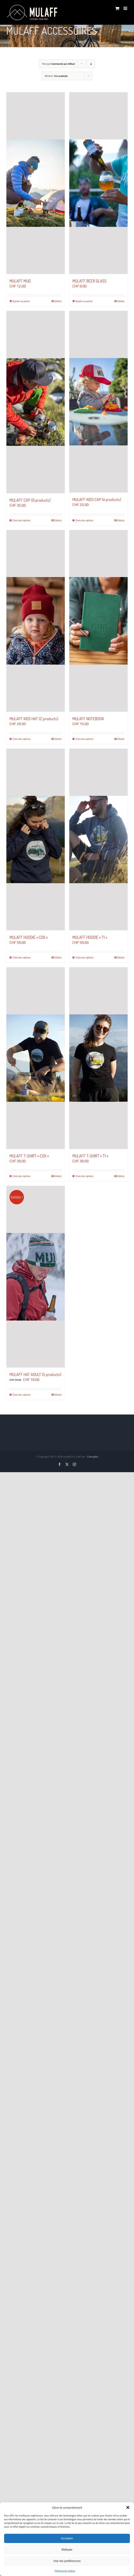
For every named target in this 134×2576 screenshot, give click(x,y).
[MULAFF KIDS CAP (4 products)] (98, 402)
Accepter (67, 2538)
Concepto (92, 1456)
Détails (58, 301)
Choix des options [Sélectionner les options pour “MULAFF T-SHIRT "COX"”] (21, 1176)
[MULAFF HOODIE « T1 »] (98, 839)
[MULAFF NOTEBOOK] (98, 621)
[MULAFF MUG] (35, 183)
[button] (128, 2507)
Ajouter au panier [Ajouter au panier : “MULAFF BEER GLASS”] (84, 301)
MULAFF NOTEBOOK (88, 718)
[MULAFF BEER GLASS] (98, 183)
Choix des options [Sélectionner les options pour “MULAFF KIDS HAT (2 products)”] (21, 739)
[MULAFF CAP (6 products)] (35, 402)
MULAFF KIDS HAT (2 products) (33, 718)
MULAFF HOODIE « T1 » (89, 937)
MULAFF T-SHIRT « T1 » (90, 1155)
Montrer (56, 76)
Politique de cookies (65, 2571)
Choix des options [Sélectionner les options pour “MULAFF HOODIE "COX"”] (21, 957)
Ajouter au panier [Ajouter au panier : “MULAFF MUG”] (21, 301)
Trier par (58, 64)
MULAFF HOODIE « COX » (28, 937)
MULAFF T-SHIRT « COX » (29, 1155)
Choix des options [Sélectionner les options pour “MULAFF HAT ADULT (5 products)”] (21, 1395)
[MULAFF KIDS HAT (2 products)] (35, 621)
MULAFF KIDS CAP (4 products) (96, 499)
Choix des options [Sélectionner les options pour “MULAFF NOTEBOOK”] (84, 739)
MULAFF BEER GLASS (89, 280)
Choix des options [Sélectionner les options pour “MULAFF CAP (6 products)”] (21, 520)
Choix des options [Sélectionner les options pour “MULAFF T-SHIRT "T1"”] (84, 1176)
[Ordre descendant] (91, 64)
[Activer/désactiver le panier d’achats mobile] (117, 8)
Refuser (67, 2549)
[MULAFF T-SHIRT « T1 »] (98, 1058)
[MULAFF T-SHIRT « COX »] (35, 1058)
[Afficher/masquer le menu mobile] (125, 8)
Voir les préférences (67, 2561)
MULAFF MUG (20, 280)
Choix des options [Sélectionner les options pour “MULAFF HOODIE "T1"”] (84, 957)
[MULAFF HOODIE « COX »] (35, 839)
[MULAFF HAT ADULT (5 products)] (35, 1277)
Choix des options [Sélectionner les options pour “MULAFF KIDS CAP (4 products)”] (84, 520)
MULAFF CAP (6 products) (30, 500)
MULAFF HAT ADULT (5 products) (35, 1374)
